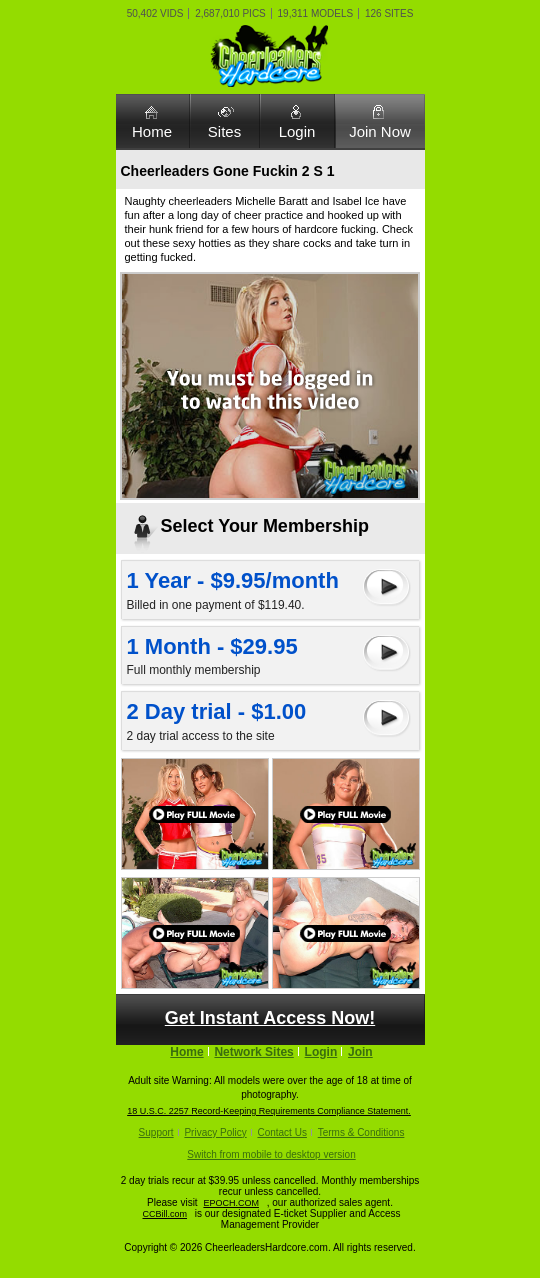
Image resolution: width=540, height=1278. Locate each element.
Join (360, 1052)
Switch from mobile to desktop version (271, 1154)
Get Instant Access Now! (270, 1018)
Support (156, 1132)
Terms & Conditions (361, 1132)
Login (297, 131)
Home (152, 131)
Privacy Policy (215, 1132)
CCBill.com (165, 1214)
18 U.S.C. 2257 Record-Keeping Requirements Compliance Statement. (269, 1111)
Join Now (380, 131)
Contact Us (281, 1132)
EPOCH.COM (231, 1203)
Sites (224, 131)
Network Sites (253, 1052)
